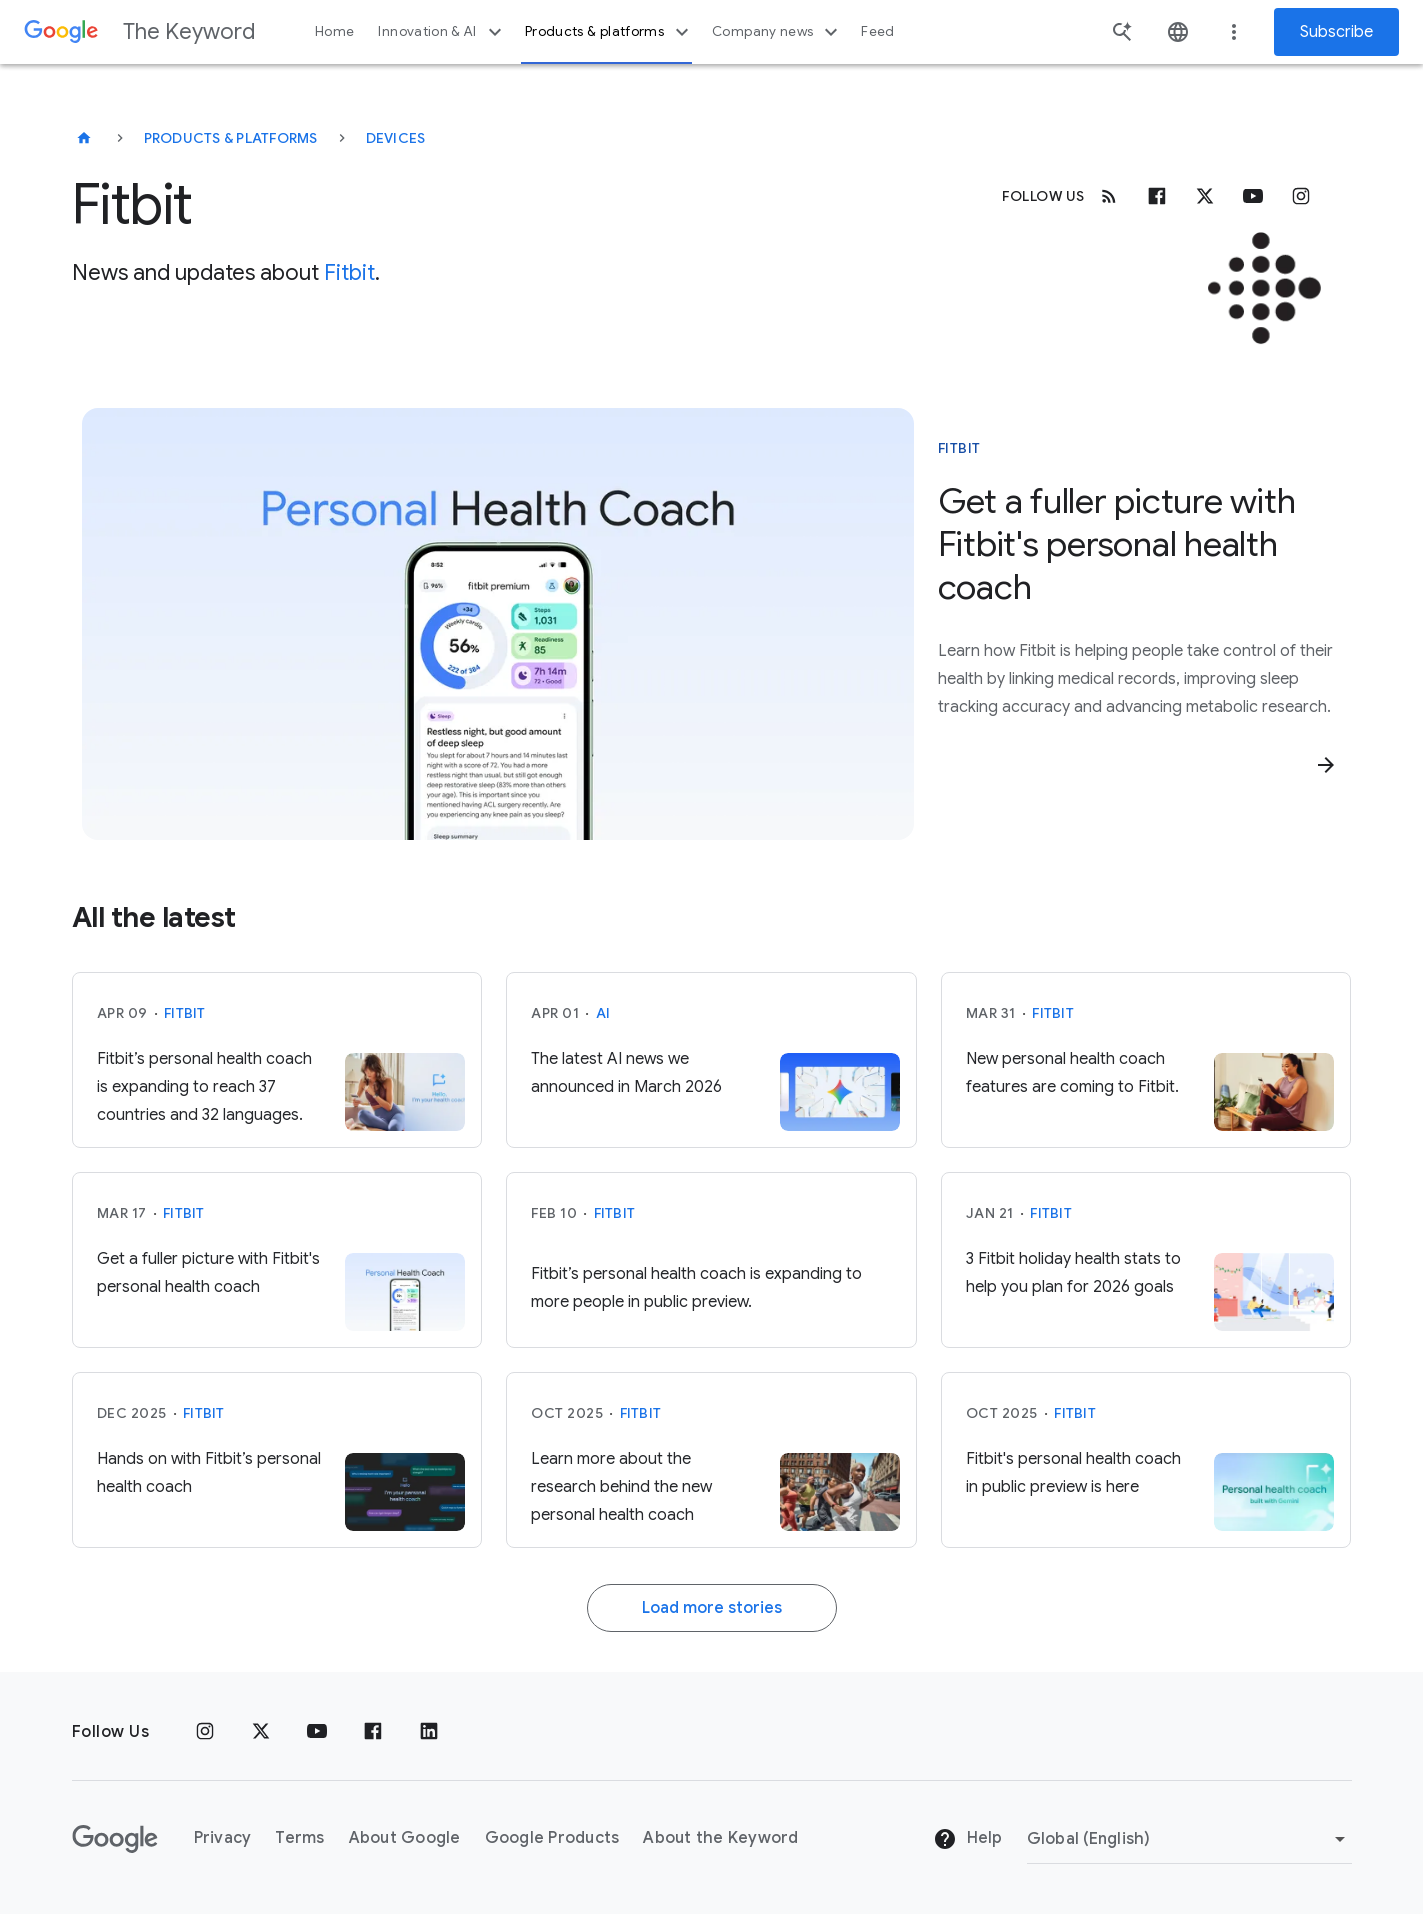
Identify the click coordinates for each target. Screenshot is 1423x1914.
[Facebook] (1157, 196)
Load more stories (712, 1608)
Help (967, 1839)
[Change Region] (1189, 1839)
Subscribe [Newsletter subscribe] (1336, 32)
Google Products (552, 1838)
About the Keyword (720, 1838)
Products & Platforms (231, 138)
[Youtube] (1253, 196)
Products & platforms (609, 32)
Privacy (223, 1838)
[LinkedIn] (429, 1732)
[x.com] (1205, 196)
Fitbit (349, 272)
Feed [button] (877, 31)
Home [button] (334, 31)
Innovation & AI (442, 32)
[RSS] (1109, 196)
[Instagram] (1301, 196)
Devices (396, 138)
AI (603, 1013)
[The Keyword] (84, 138)
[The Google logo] (115, 1839)
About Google (405, 1838)
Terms (299, 1838)
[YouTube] (317, 1732)
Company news (777, 32)
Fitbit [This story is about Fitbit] (959, 448)
